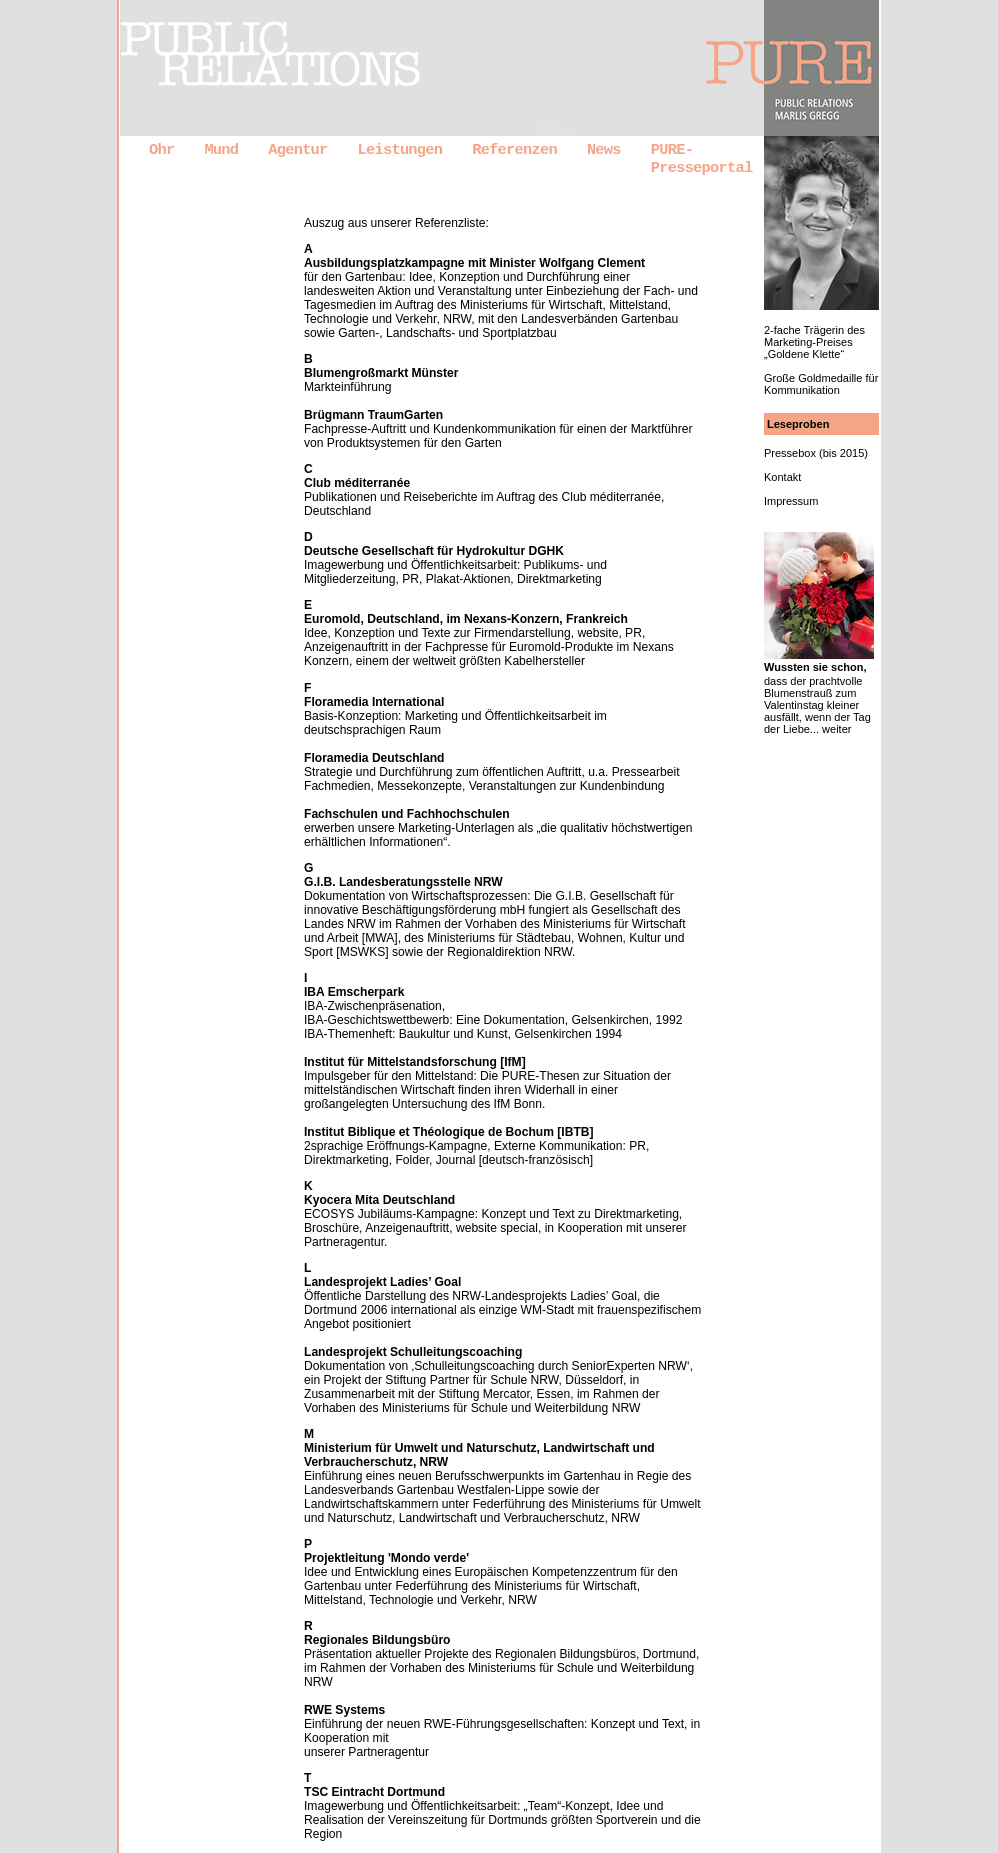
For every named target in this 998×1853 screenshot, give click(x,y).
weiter (836, 729)
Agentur (297, 150)
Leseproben (798, 424)
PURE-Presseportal (702, 159)
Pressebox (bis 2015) (816, 453)
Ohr (161, 150)
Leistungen (400, 150)
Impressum (791, 501)
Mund (221, 150)
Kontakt (782, 477)
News (604, 150)
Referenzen (514, 150)
